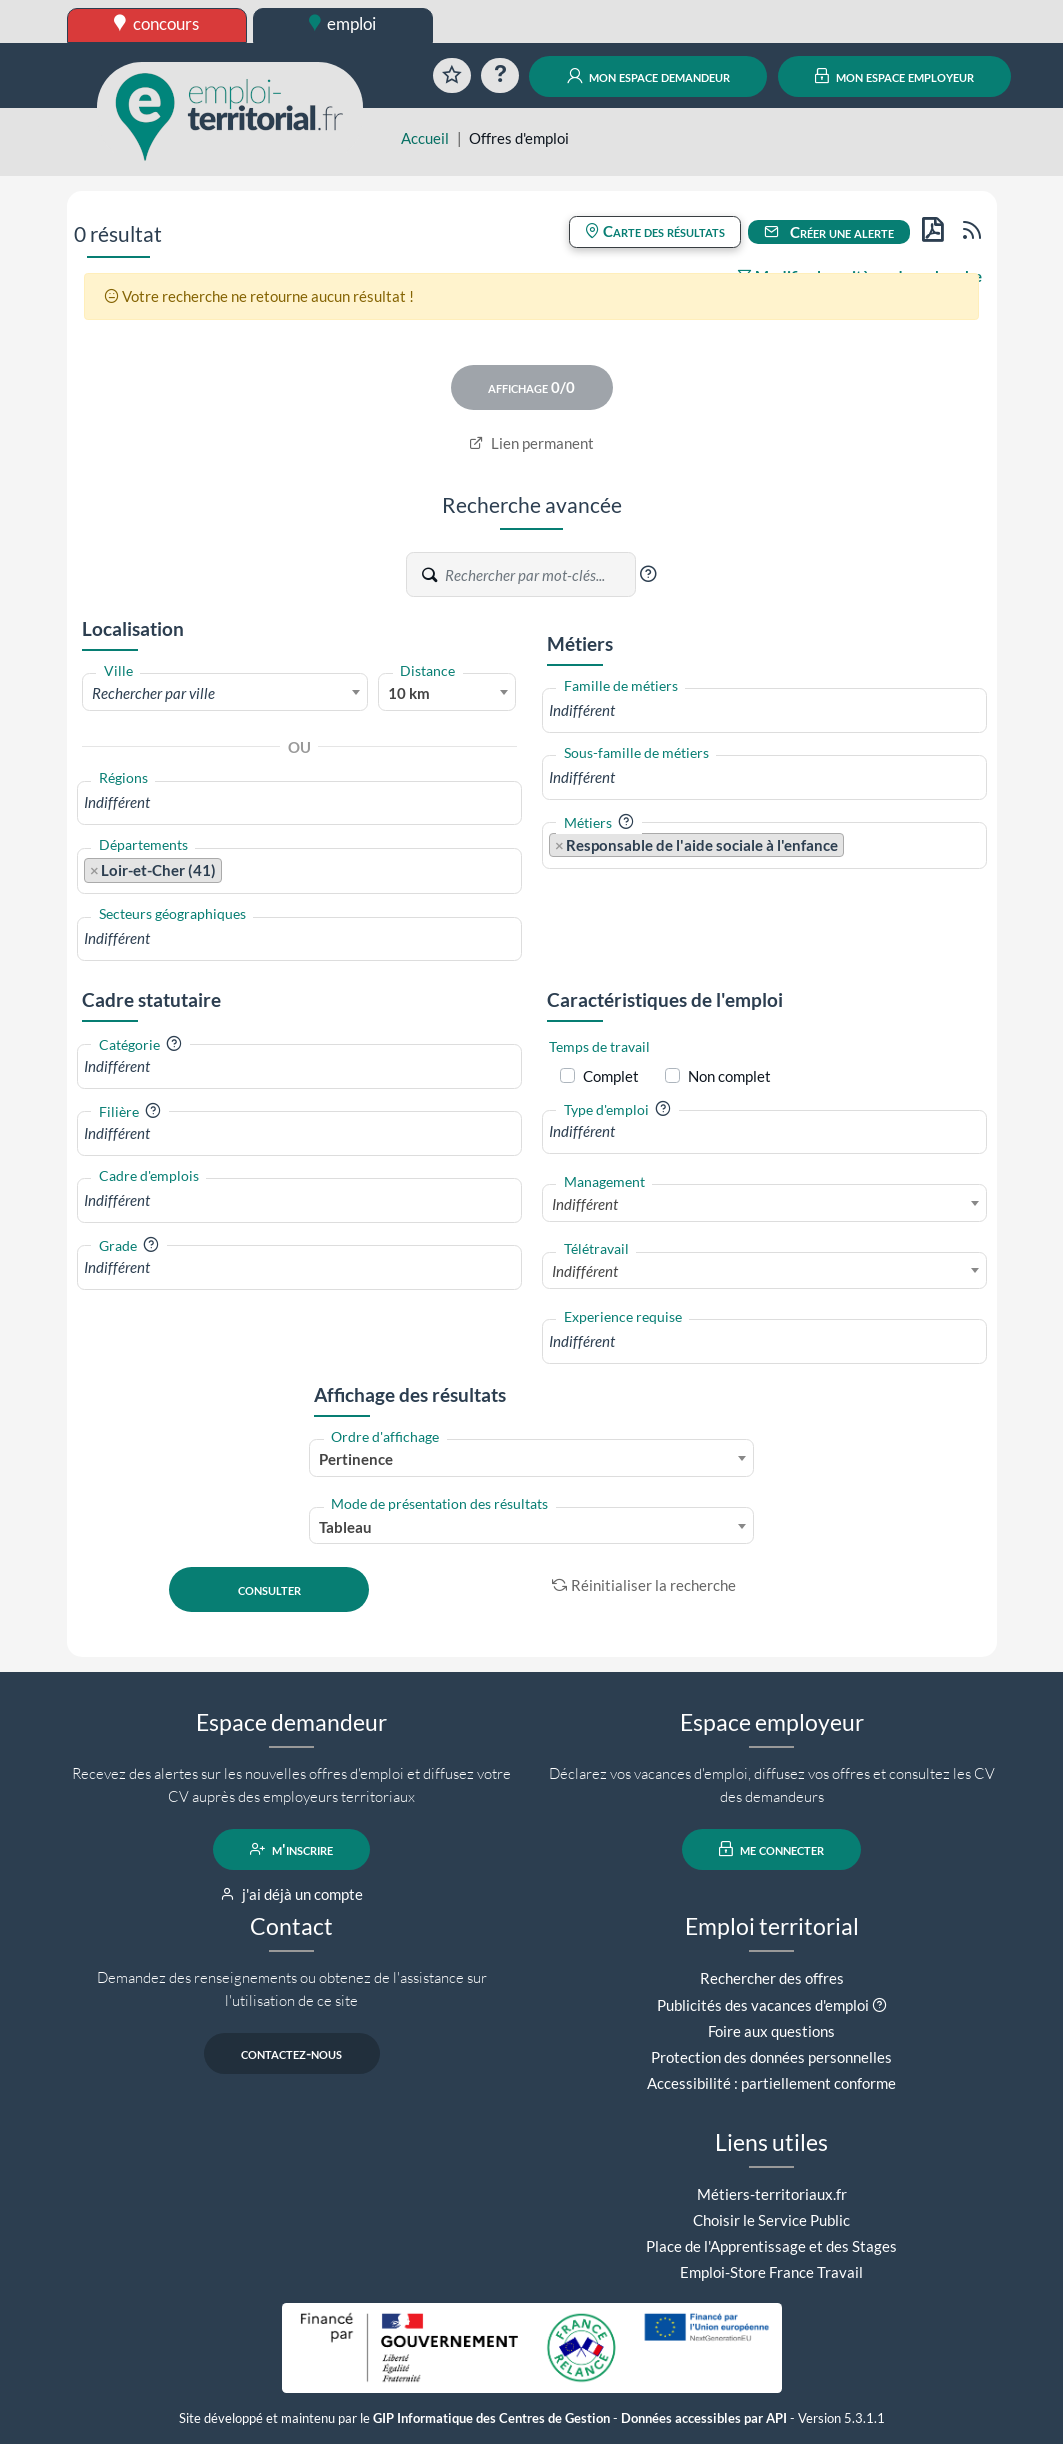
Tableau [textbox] (345, 1527)
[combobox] (225, 692)
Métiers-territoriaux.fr (772, 2194)
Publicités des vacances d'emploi (763, 2005)
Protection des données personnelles (771, 2057)
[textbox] (225, 693)
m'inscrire (291, 1849)
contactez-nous (291, 2053)
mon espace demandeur (648, 76)
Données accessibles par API (704, 2418)
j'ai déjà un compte (291, 1894)
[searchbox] (299, 802)
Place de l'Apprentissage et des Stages (771, 2246)
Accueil (425, 138)
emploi (343, 23)
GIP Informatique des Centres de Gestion (491, 2418)
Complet (611, 1076)
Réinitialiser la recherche (644, 1585)
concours (156, 23)
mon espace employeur (894, 76)
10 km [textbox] (409, 693)
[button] (648, 574)
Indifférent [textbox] (585, 1204)
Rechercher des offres (772, 1978)
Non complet (729, 1076)
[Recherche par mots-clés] (539, 575)
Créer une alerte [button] (829, 232)
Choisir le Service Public (771, 2220)
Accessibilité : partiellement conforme (771, 2083)
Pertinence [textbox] (356, 1459)
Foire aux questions (771, 2031)
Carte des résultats (655, 231)
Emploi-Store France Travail (771, 2272)
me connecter (771, 1849)
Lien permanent (531, 443)
